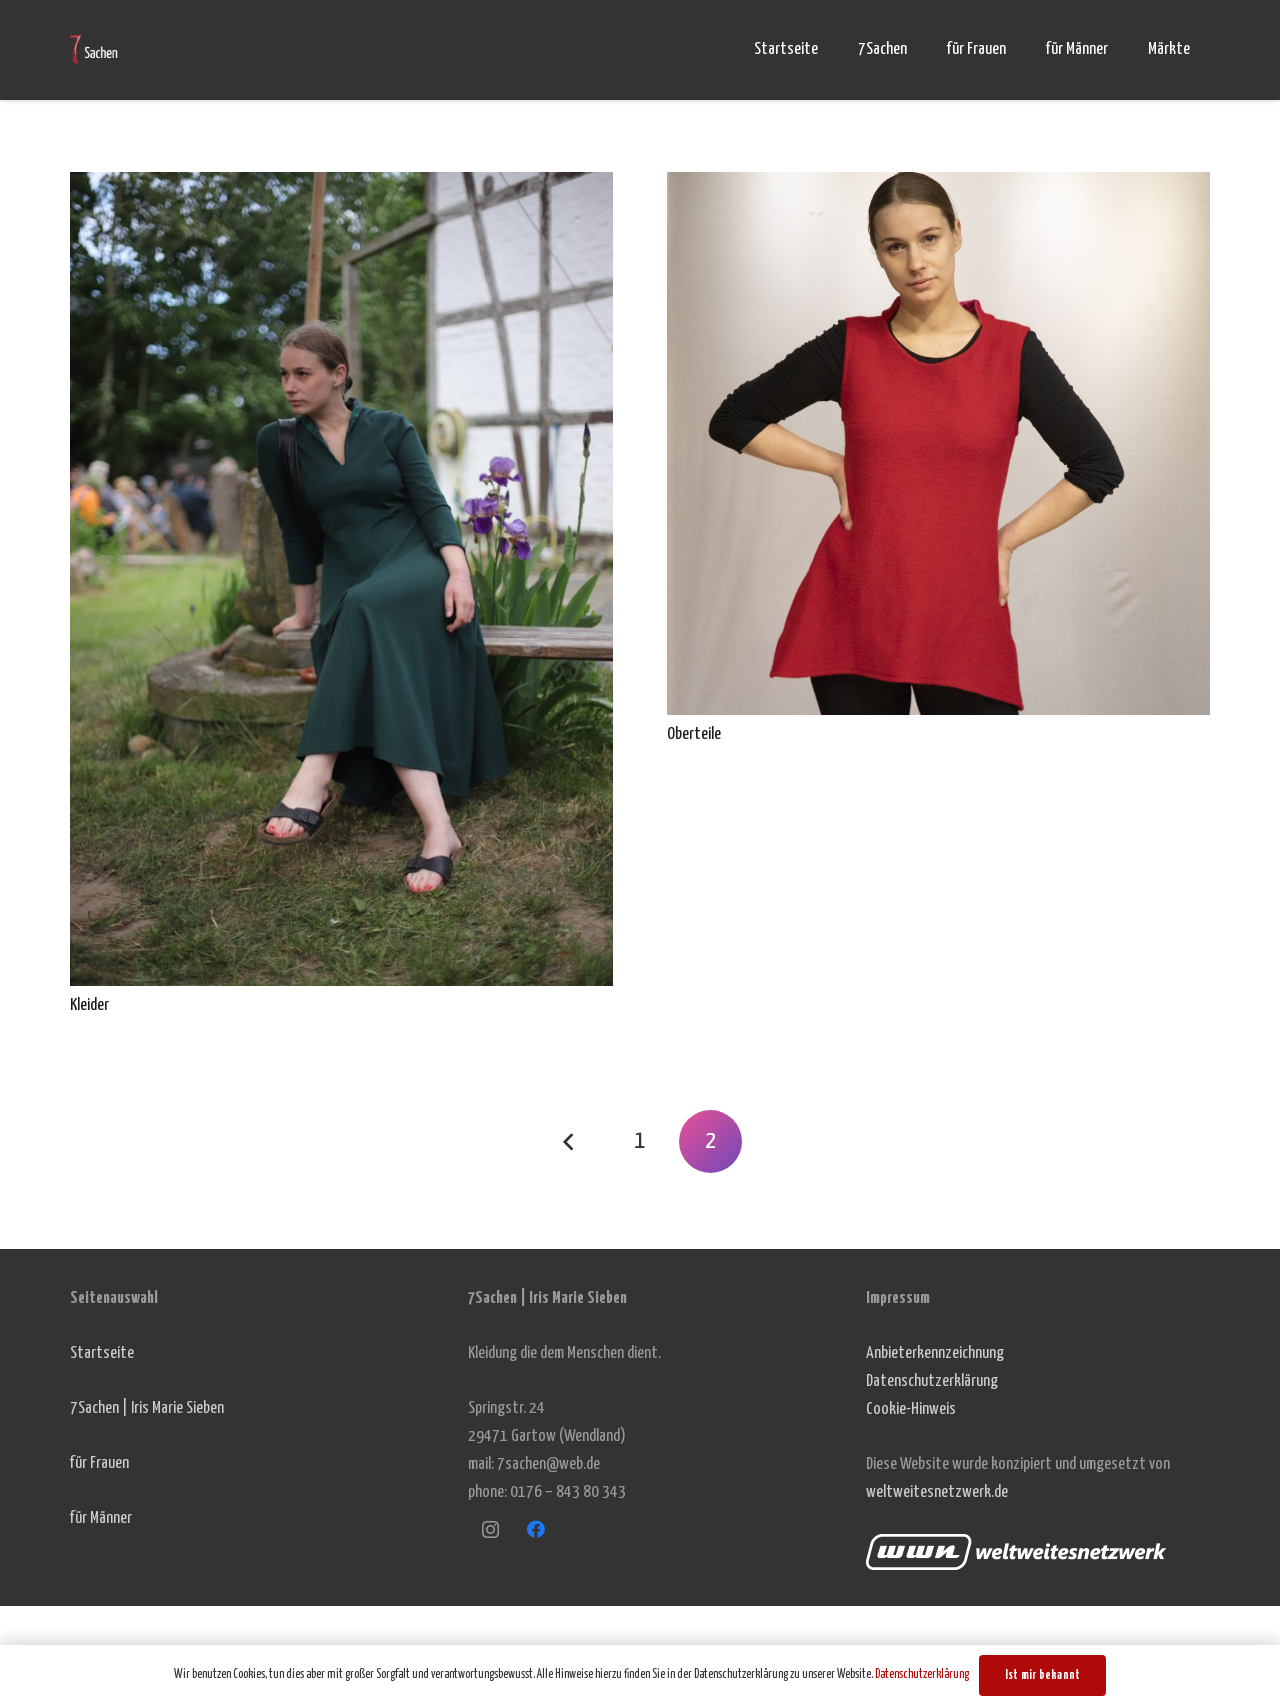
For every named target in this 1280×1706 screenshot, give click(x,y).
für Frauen (99, 1463)
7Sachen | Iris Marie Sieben (147, 1408)
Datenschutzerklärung (932, 1381)
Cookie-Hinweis (911, 1409)
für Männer (101, 1518)
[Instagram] (490, 1529)
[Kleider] (341, 185)
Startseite (102, 1353)
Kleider (89, 1005)
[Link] (94, 50)
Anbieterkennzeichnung (935, 1353)
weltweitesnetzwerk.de (937, 1492)
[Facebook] (535, 1529)
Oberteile (694, 734)
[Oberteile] (938, 185)
